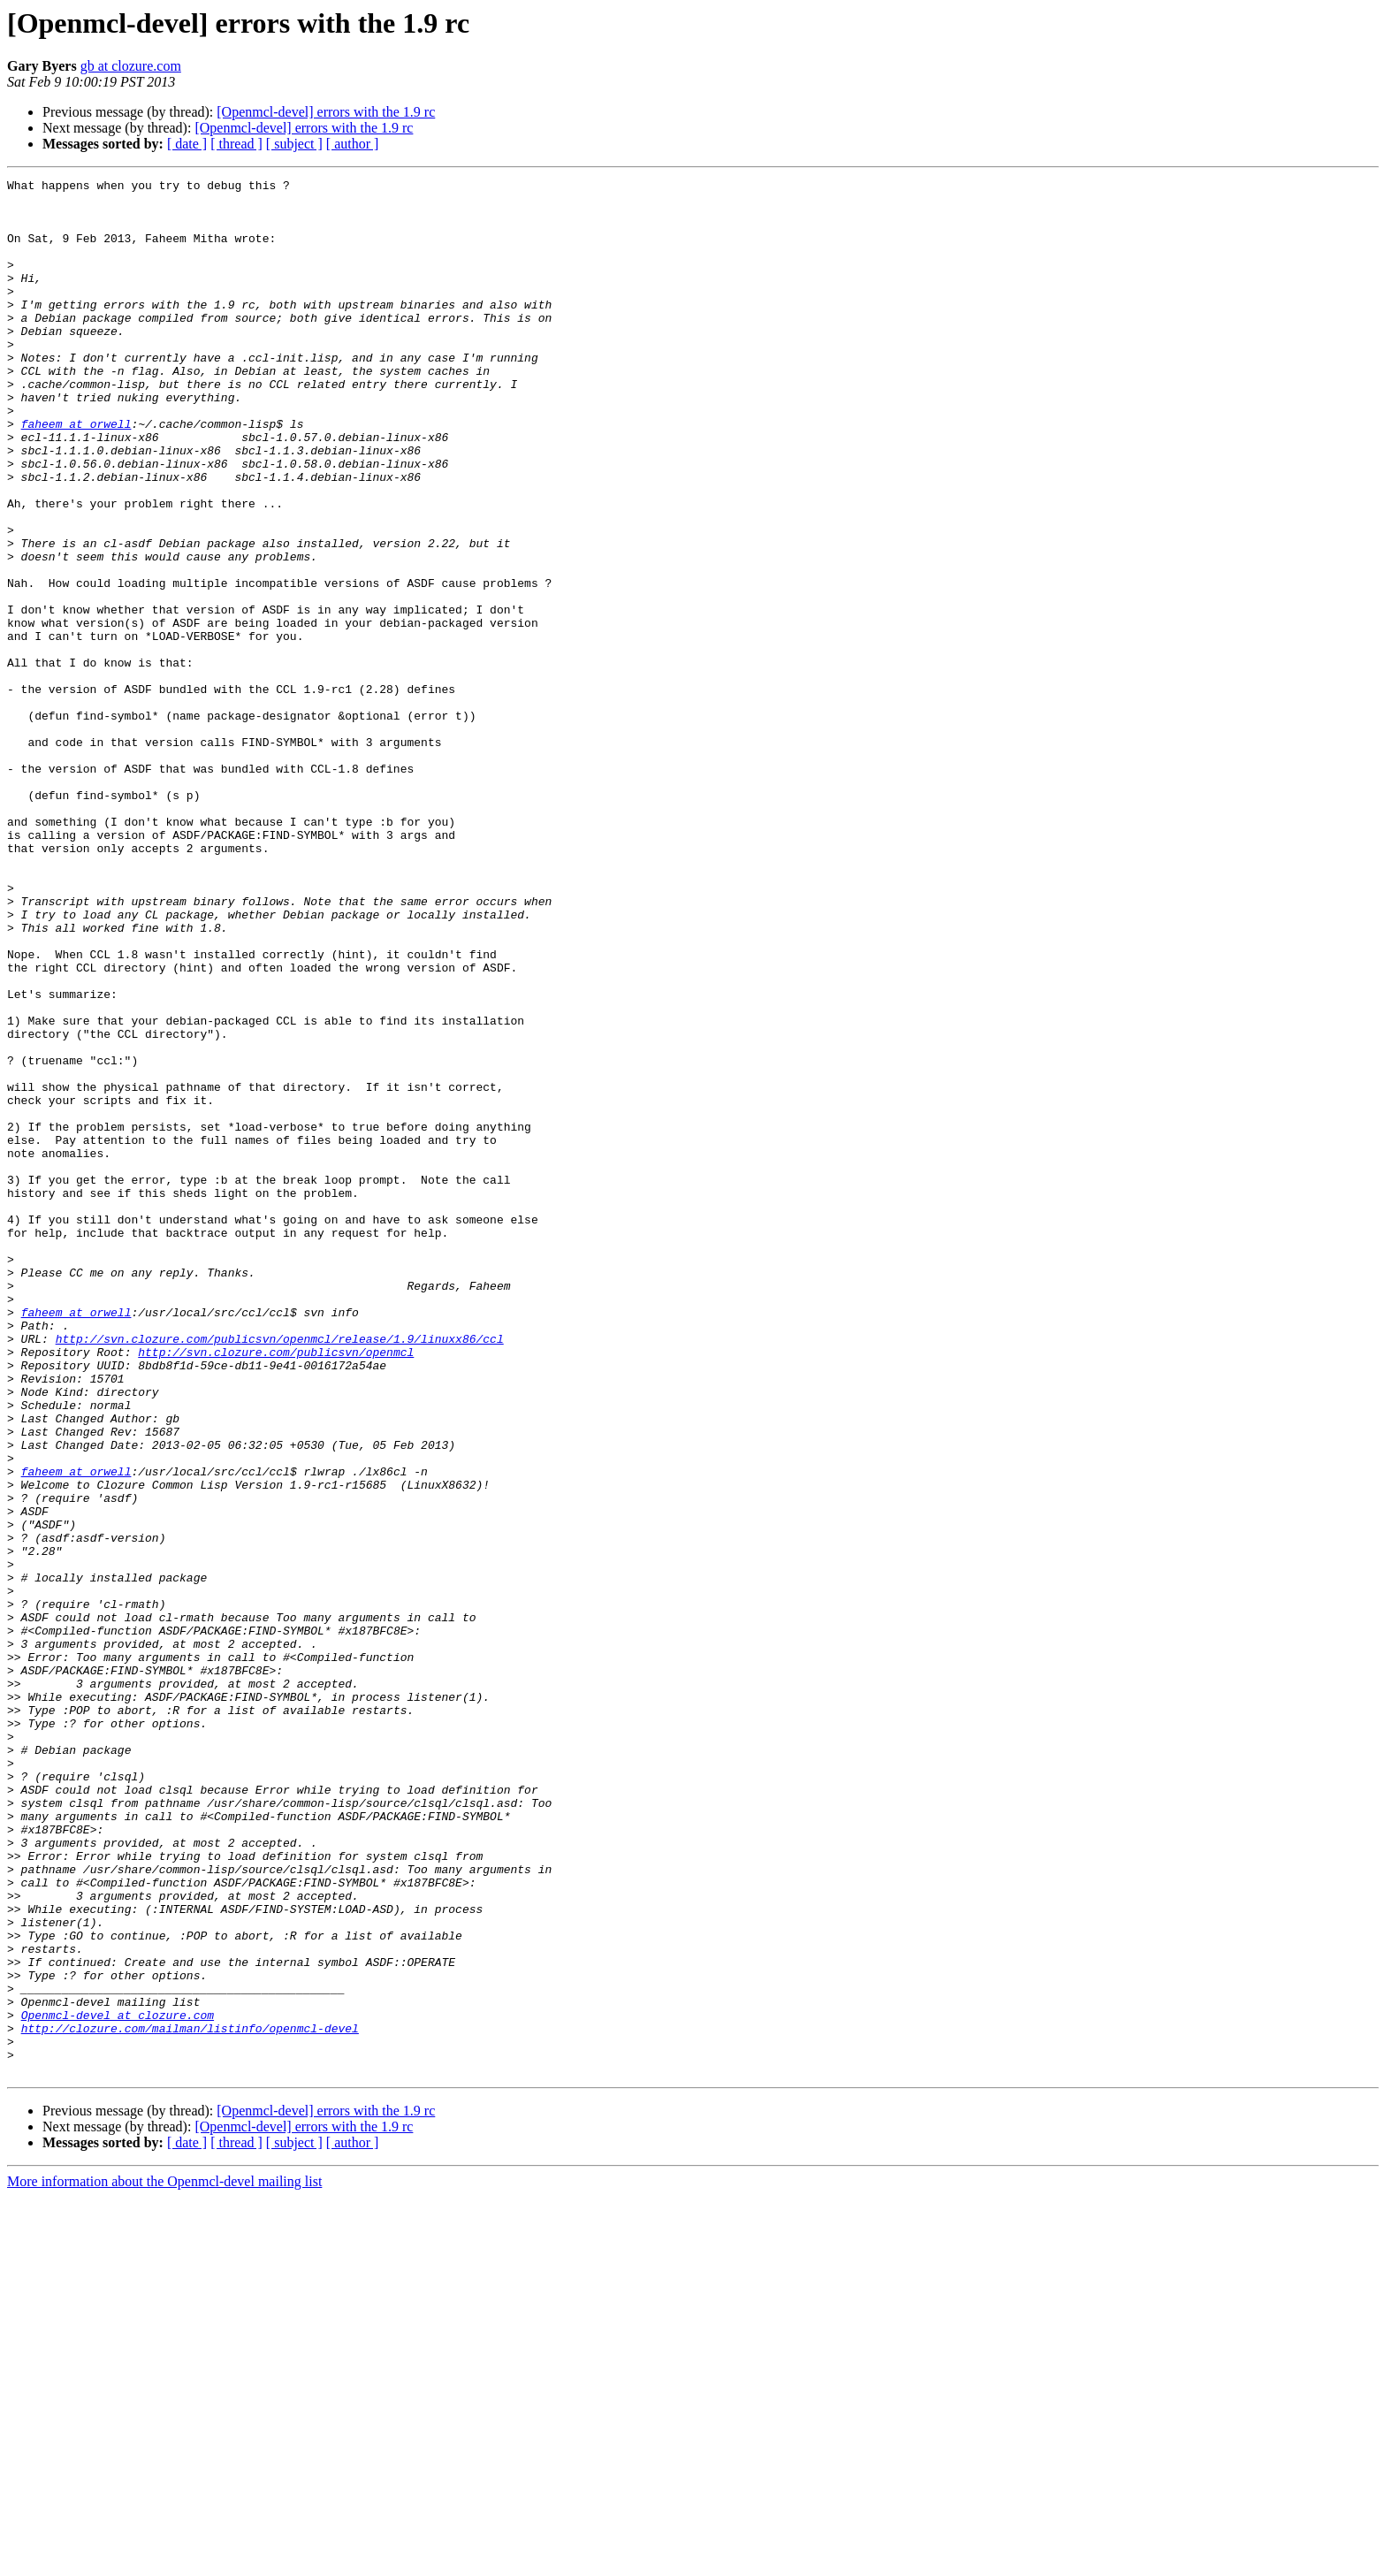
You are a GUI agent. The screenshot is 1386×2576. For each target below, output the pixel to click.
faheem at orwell (76, 474)
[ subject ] (294, 143)
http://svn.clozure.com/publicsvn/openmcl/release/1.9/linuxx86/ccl (280, 1572)
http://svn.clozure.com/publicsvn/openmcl (276, 1588)
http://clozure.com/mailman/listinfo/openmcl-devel (190, 2399)
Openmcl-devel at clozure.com (117, 2383)
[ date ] (187, 143)
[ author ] (352, 143)
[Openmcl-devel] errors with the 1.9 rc (326, 111)
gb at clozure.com (130, 65)
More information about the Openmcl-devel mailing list (164, 2560)
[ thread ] (236, 143)
